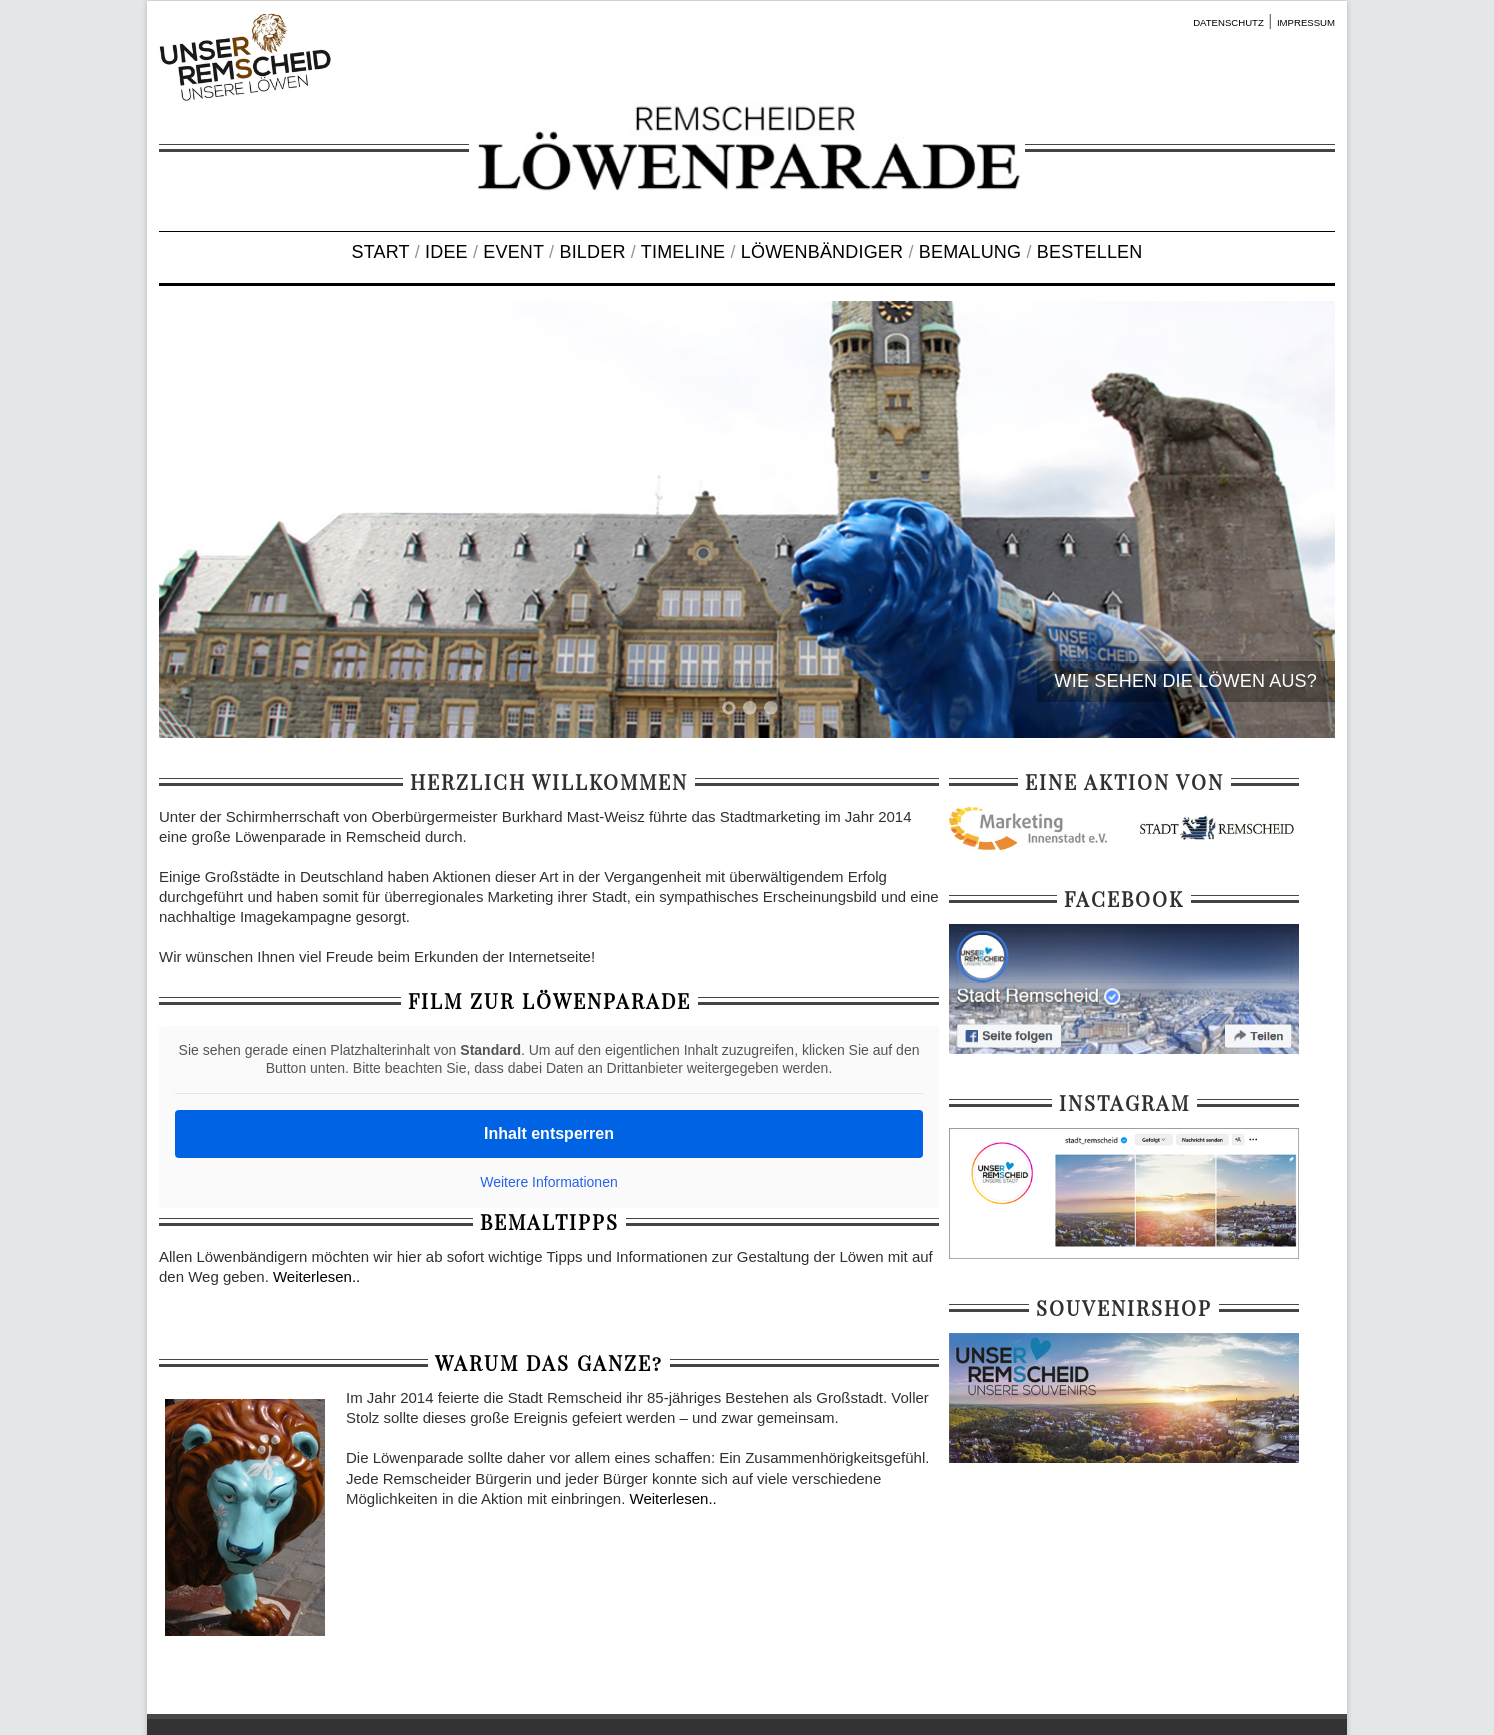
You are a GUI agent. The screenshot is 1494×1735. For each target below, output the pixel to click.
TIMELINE (683, 252)
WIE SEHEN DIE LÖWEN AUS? (1186, 681)
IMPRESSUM (1306, 22)
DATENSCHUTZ (1228, 22)
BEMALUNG (970, 252)
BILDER (592, 252)
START (381, 252)
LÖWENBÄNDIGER (822, 252)
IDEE (446, 252)
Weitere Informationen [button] (548, 1182)
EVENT (513, 252)
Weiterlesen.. (316, 1276)
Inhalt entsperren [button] (549, 1133)
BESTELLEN (1090, 252)
